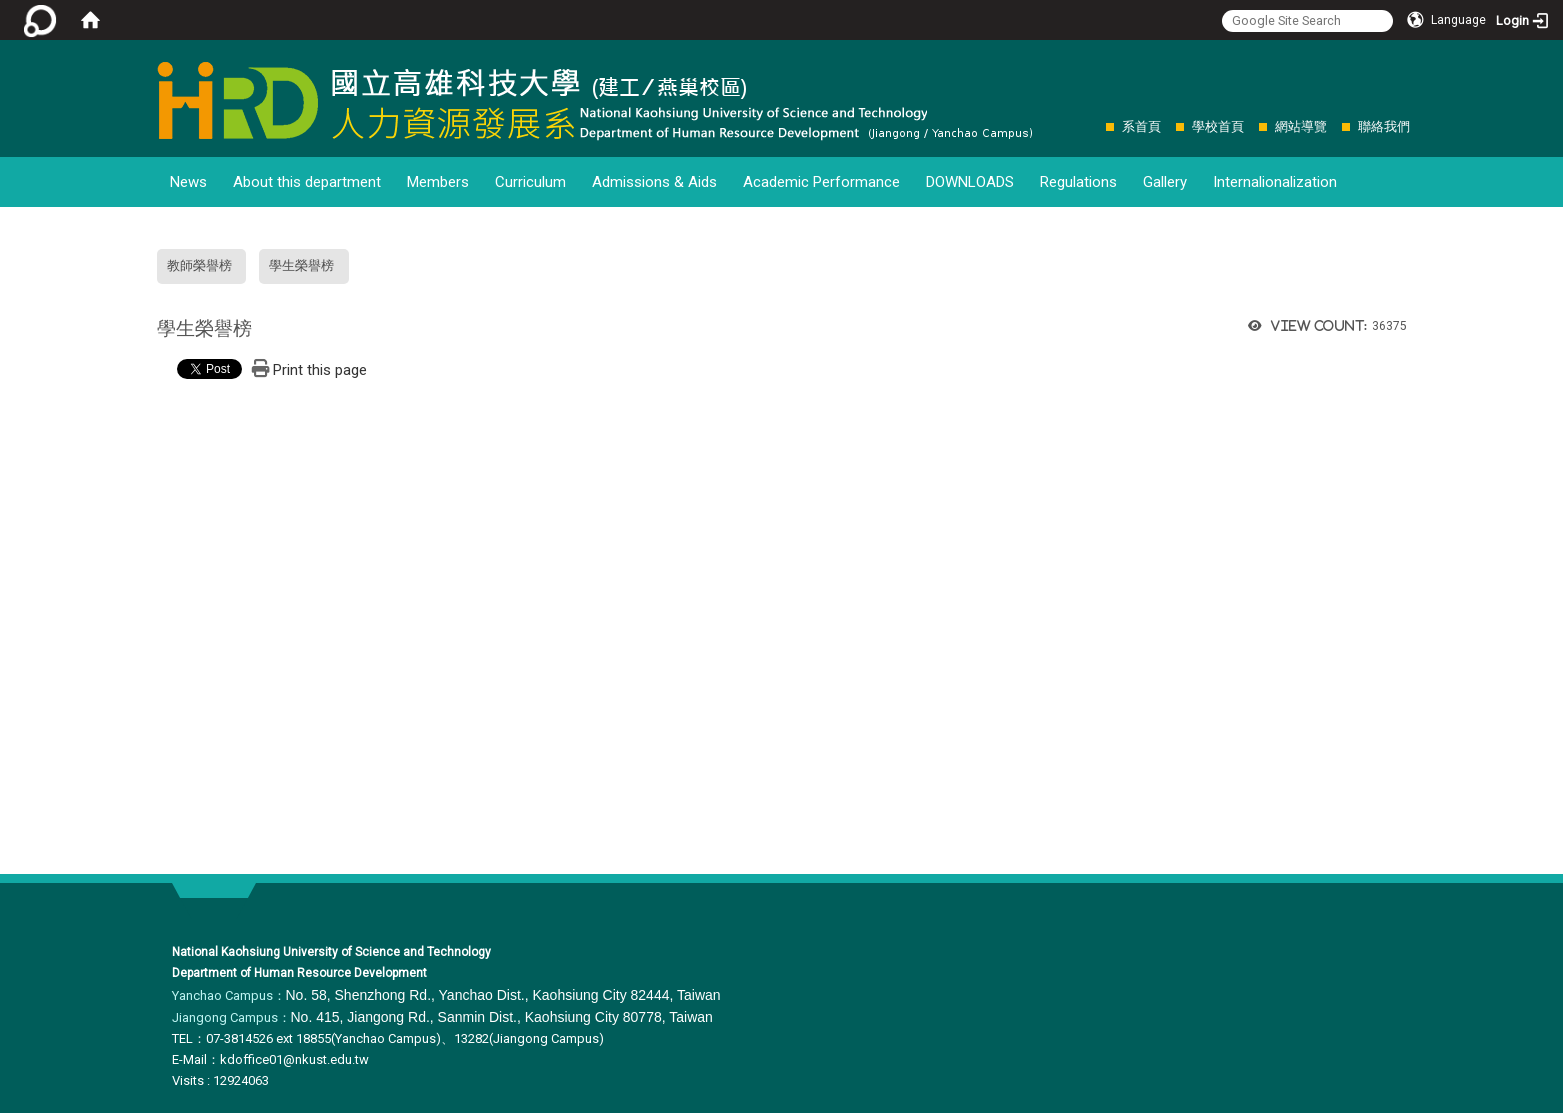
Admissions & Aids (654, 182)
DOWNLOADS (970, 182)
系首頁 (1141, 126)
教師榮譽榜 (199, 265)
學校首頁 (1218, 126)
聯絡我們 (1384, 126)
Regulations (1078, 182)
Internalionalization (1275, 182)
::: (1095, 126)
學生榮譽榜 (301, 265)
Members (438, 182)
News (188, 182)
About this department (307, 182)
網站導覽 (1301, 126)
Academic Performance (821, 182)
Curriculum (530, 182)
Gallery (1165, 182)
